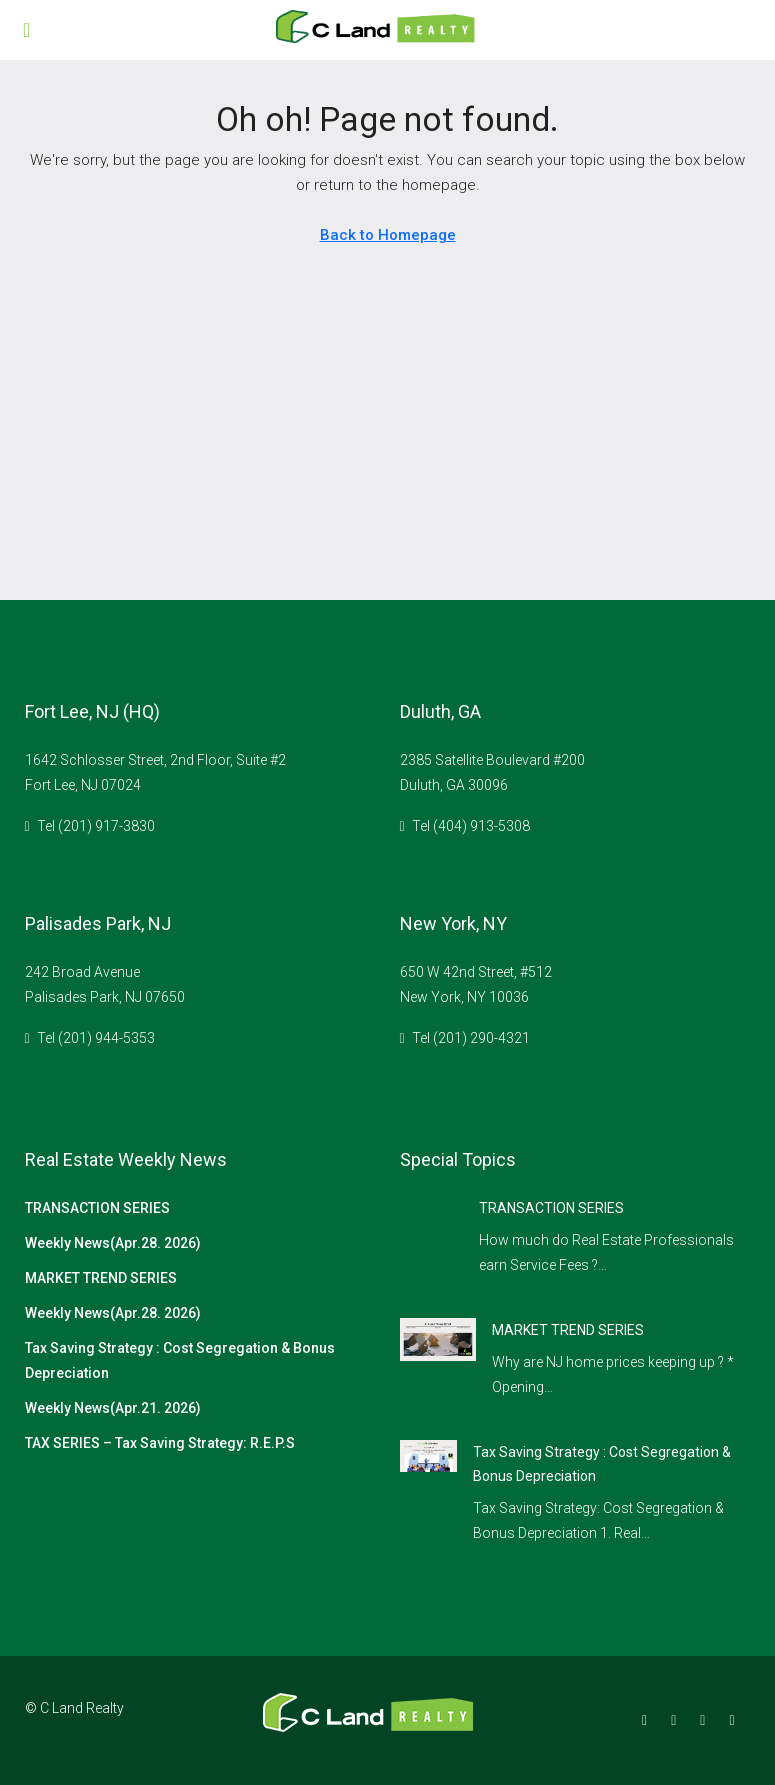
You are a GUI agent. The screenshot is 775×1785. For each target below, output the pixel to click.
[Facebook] (648, 1720)
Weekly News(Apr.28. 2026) (113, 1243)
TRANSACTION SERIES (97, 1208)
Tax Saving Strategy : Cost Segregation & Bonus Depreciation (180, 1360)
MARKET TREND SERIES (101, 1278)
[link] (438, 1338)
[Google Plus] (706, 1720)
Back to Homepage (388, 235)
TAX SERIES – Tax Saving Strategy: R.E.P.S (160, 1443)
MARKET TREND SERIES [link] (568, 1330)
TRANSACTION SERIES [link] (551, 1208)
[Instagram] (677, 1720)
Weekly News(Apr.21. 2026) (113, 1408)
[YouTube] (735, 1720)
